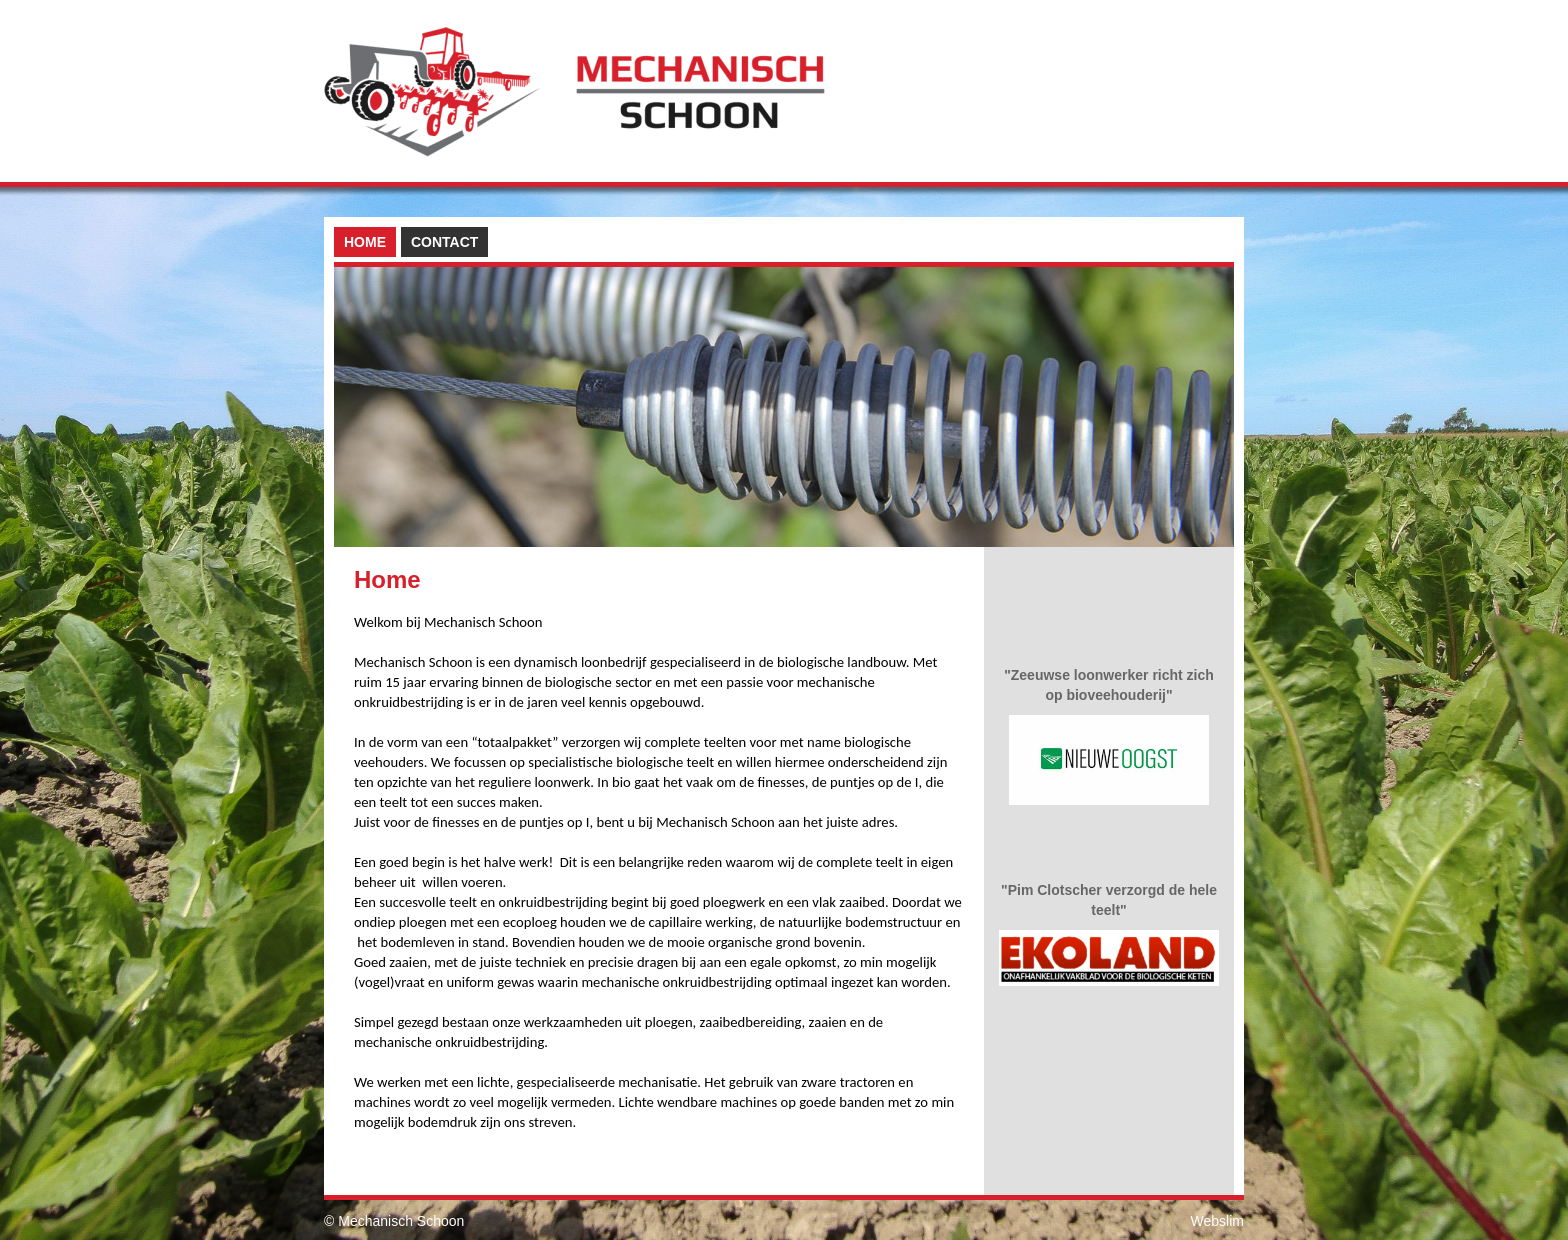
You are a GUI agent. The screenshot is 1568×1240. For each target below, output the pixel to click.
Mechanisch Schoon (401, 1221)
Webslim (1217, 1221)
